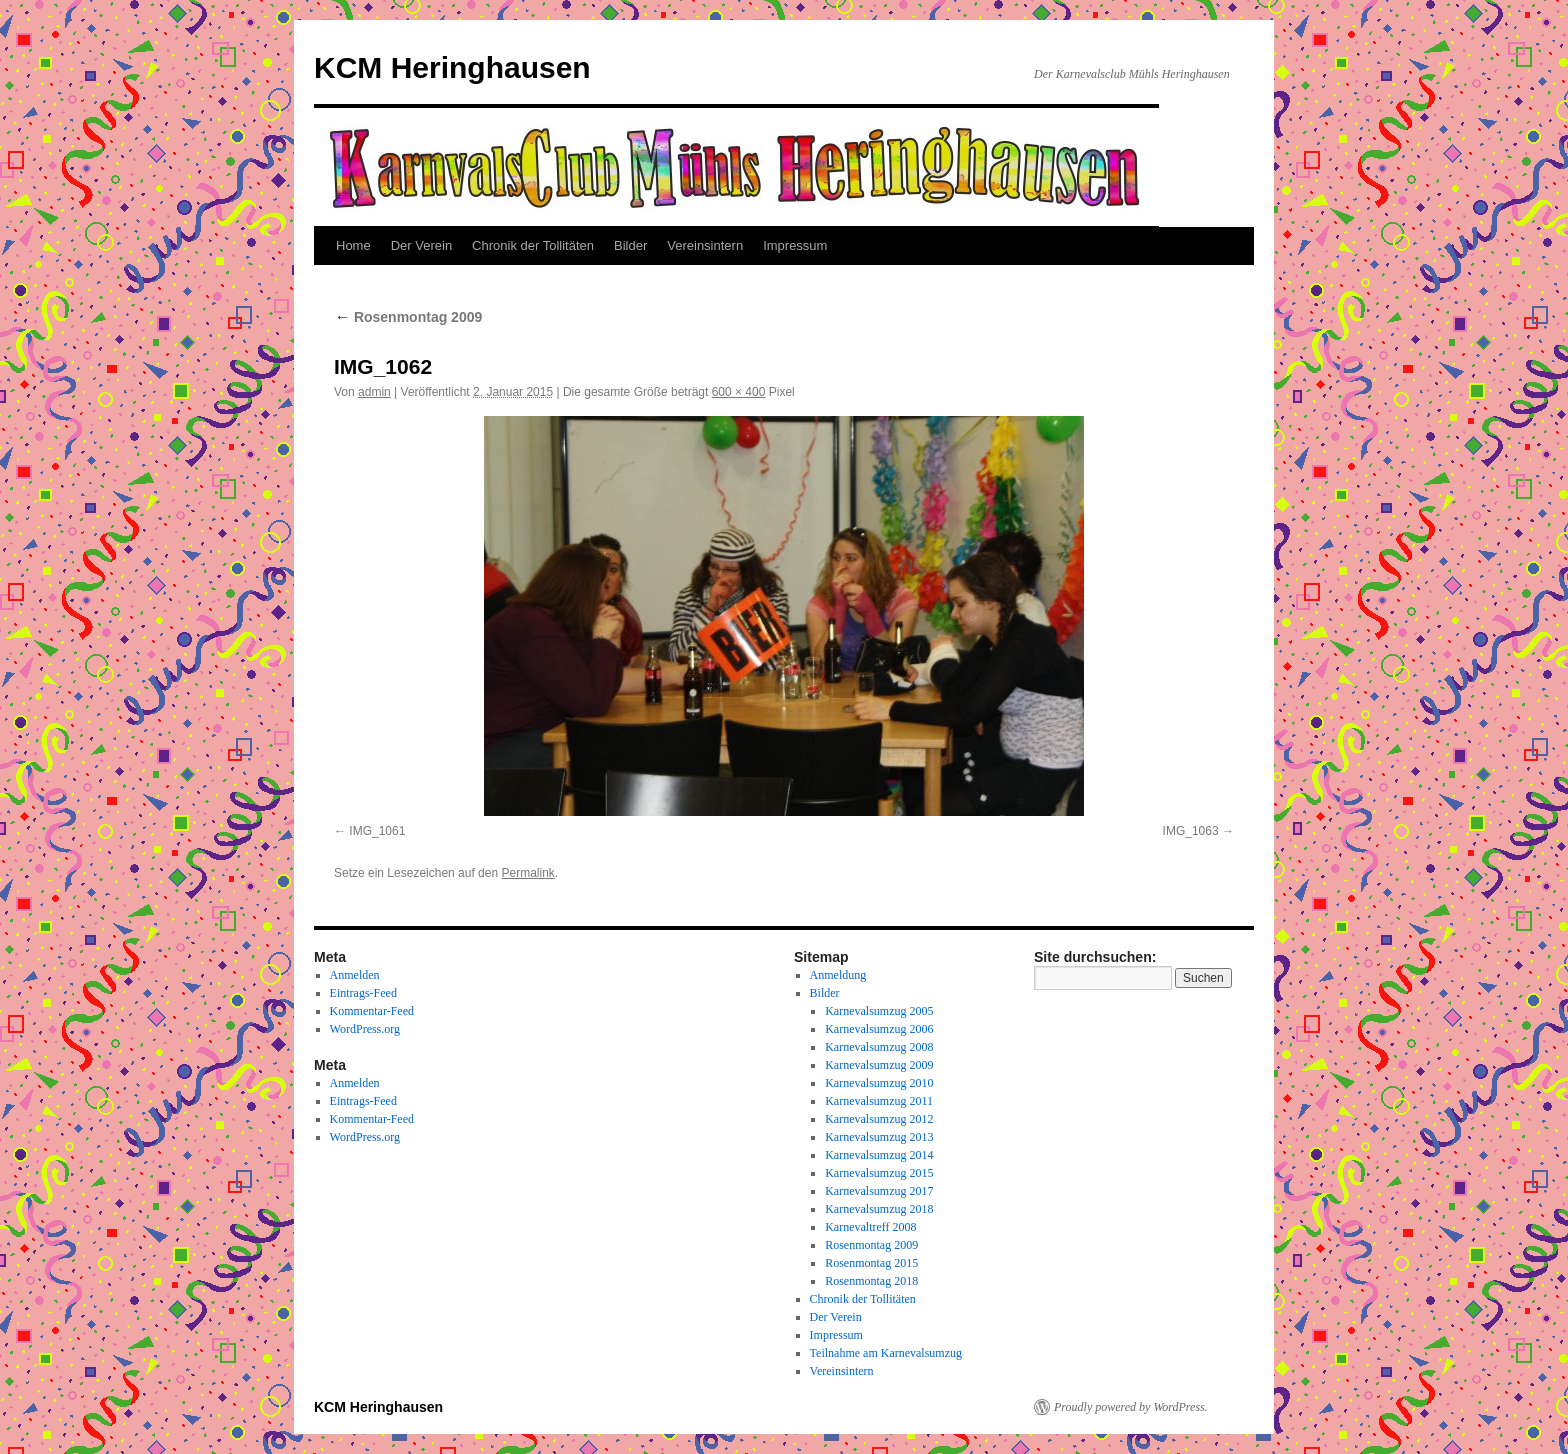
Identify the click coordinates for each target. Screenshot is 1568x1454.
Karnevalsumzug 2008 (879, 1047)
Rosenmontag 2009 (408, 317)
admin (374, 392)
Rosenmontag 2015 (871, 1263)
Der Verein (421, 245)
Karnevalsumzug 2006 (879, 1029)
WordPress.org (365, 1029)
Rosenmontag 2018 (871, 1281)
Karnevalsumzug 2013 (879, 1137)
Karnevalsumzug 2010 (879, 1083)
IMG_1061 (377, 831)
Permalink (527, 873)
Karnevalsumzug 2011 (879, 1101)
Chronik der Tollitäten (533, 245)
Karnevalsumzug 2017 (879, 1191)
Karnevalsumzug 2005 (879, 1011)
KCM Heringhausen (452, 67)
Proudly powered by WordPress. (1131, 1407)
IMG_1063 (1191, 831)
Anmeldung (838, 975)
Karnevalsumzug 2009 (879, 1065)
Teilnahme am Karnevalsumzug (886, 1353)
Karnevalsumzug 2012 (879, 1119)
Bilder (630, 245)
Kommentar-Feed (372, 1011)
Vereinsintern (705, 245)
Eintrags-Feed (363, 993)
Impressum (795, 245)
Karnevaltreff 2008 (870, 1227)
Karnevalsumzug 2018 (879, 1209)
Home (353, 245)
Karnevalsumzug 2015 (879, 1173)
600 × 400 (739, 392)
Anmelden (355, 975)
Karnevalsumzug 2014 (879, 1155)
